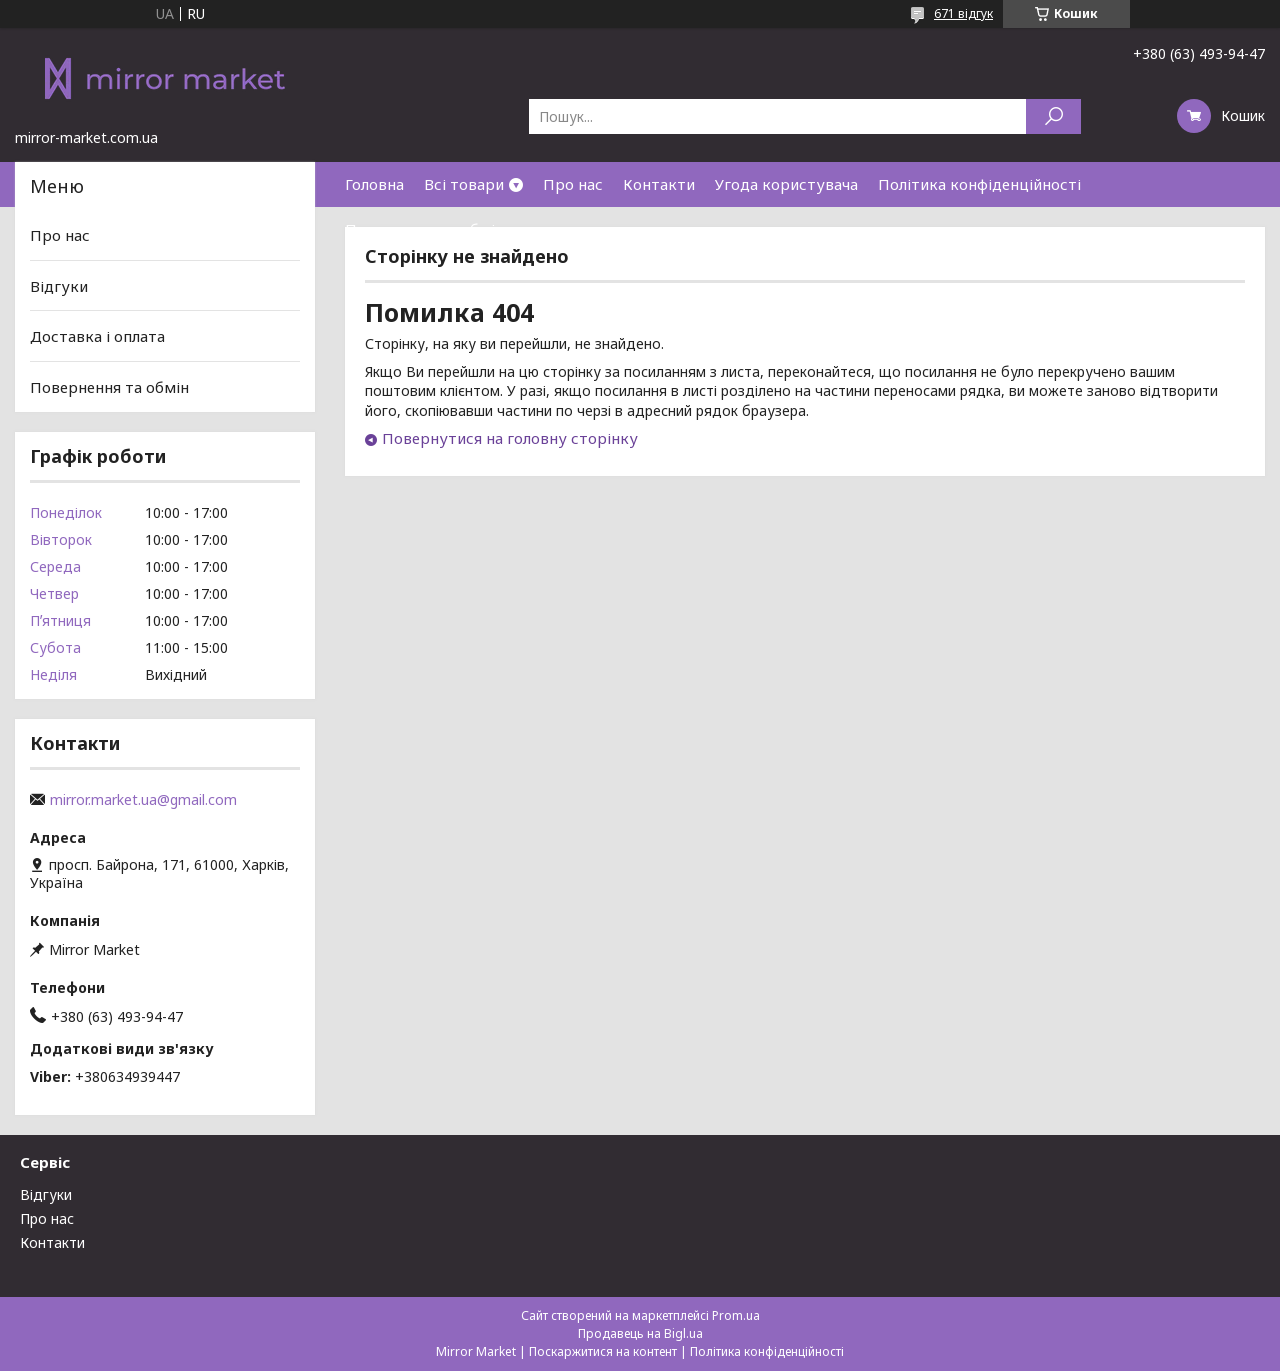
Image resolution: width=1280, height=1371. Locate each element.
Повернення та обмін (424, 229)
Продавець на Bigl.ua (640, 1333)
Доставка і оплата (97, 336)
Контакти (659, 184)
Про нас (573, 184)
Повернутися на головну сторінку (510, 438)
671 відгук (963, 13)
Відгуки (59, 286)
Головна (374, 184)
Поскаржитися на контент (603, 1351)
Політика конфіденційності (979, 184)
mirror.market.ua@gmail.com (143, 800)
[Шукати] (1053, 116)
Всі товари (464, 184)
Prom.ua (736, 1315)
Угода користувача (786, 184)
